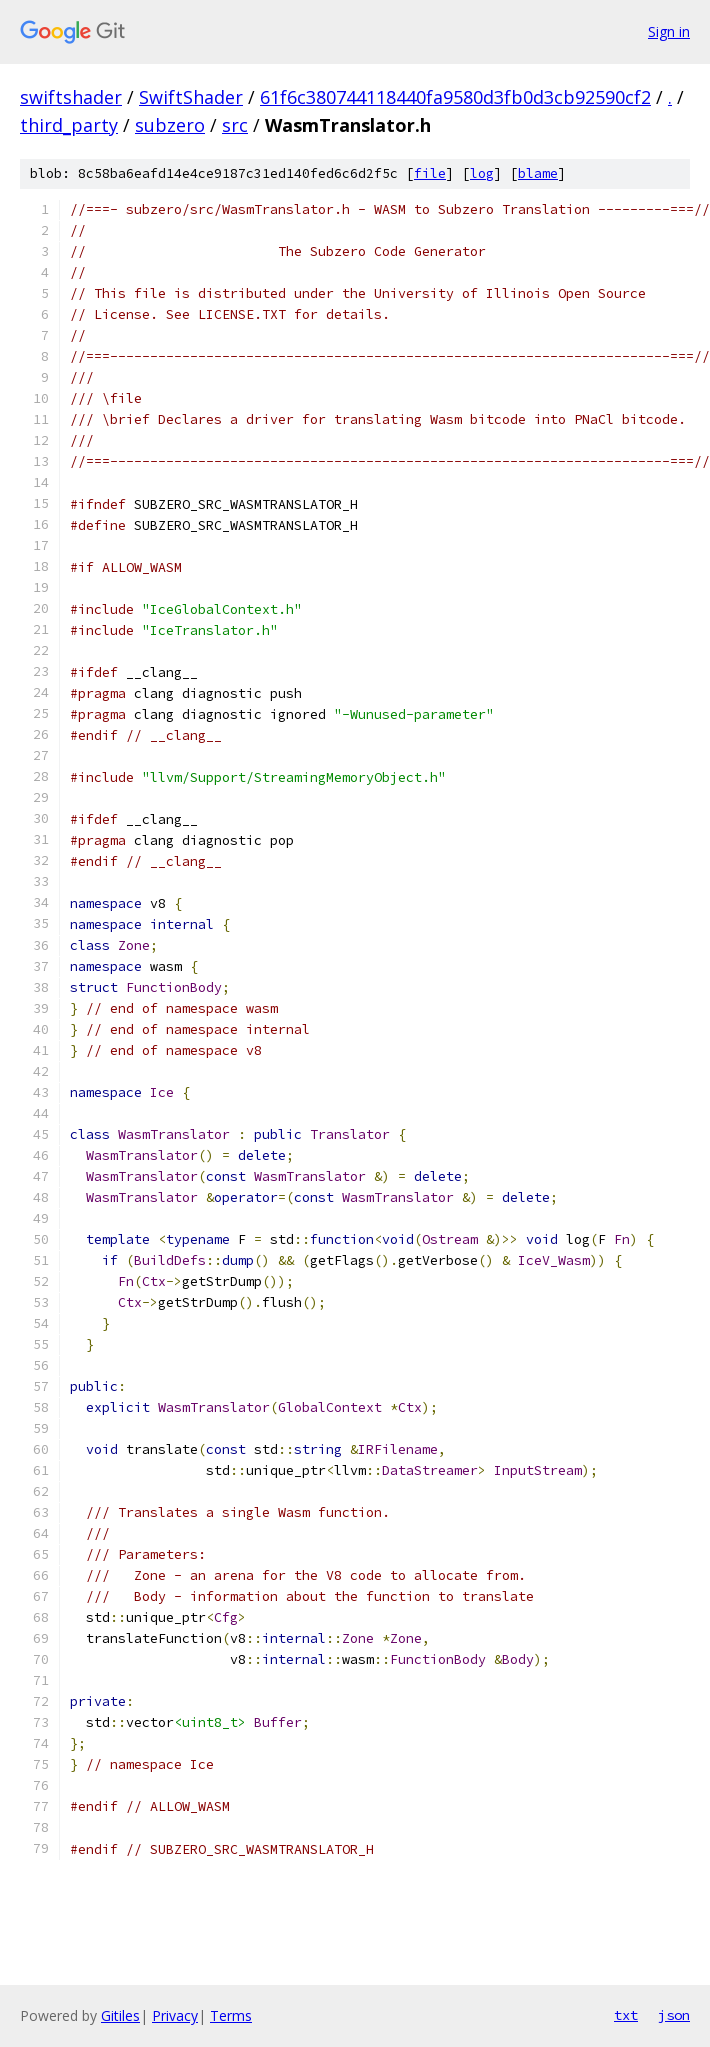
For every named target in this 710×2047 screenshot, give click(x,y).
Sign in (669, 31)
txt (626, 2015)
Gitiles (120, 2015)
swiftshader (71, 97)
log (482, 173)
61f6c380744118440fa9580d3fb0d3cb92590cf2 (455, 97)
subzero (170, 125)
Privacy (175, 2015)
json (674, 2015)
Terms (231, 2015)
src (235, 125)
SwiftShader (191, 97)
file (430, 173)
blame (538, 173)
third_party (69, 125)
